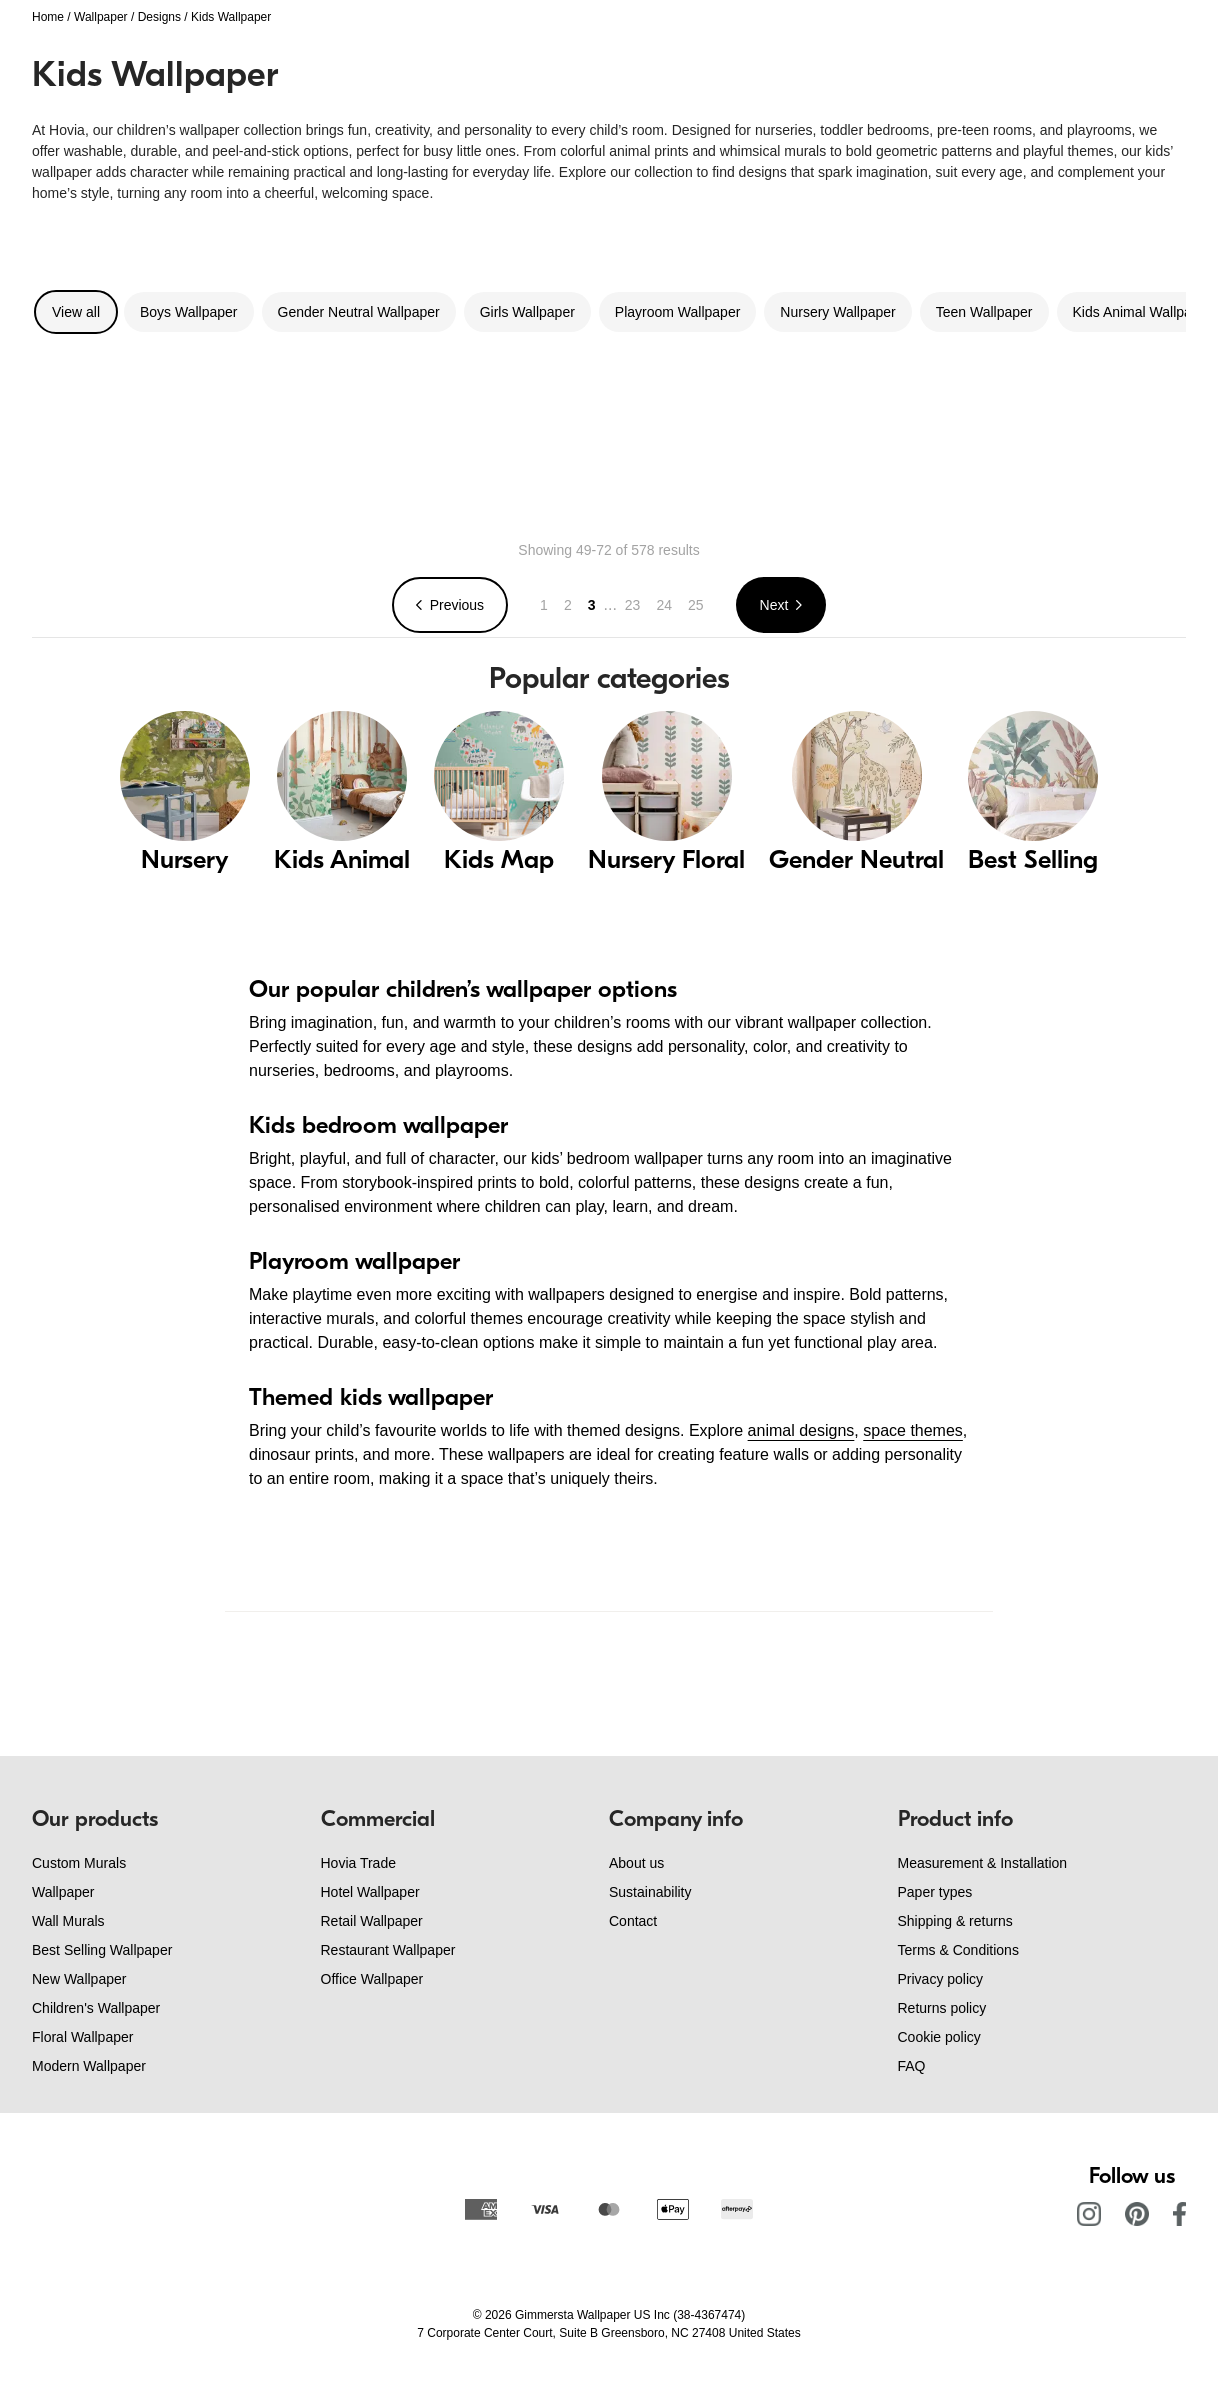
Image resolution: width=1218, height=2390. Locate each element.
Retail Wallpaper (372, 1921)
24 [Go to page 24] (664, 605)
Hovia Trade (358, 1863)
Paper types (935, 1892)
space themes (913, 1430)
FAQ (912, 2066)
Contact (633, 1921)
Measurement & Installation (983, 1863)
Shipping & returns (955, 1921)
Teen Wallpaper (984, 312)
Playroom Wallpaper (678, 312)
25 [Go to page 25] (696, 605)
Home (48, 17)
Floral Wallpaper (82, 2037)
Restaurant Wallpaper (388, 1950)
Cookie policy (939, 2037)
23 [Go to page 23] (633, 605)
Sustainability (650, 1892)
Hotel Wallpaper (370, 1892)
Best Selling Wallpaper (102, 1950)
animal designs (801, 1430)
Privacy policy (941, 1979)
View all (76, 312)
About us (636, 1863)
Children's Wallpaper (96, 2008)
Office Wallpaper (372, 1979)
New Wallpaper (79, 1979)
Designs (159, 17)
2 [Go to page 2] (568, 605)
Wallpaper (101, 17)
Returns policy (942, 2008)
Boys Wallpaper (189, 312)
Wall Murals (68, 1921)
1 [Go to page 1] (544, 605)
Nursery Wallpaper (837, 312)
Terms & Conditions (958, 1950)
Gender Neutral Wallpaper (359, 312)
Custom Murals (79, 1863)
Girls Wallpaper (527, 312)
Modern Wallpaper (89, 2066)
